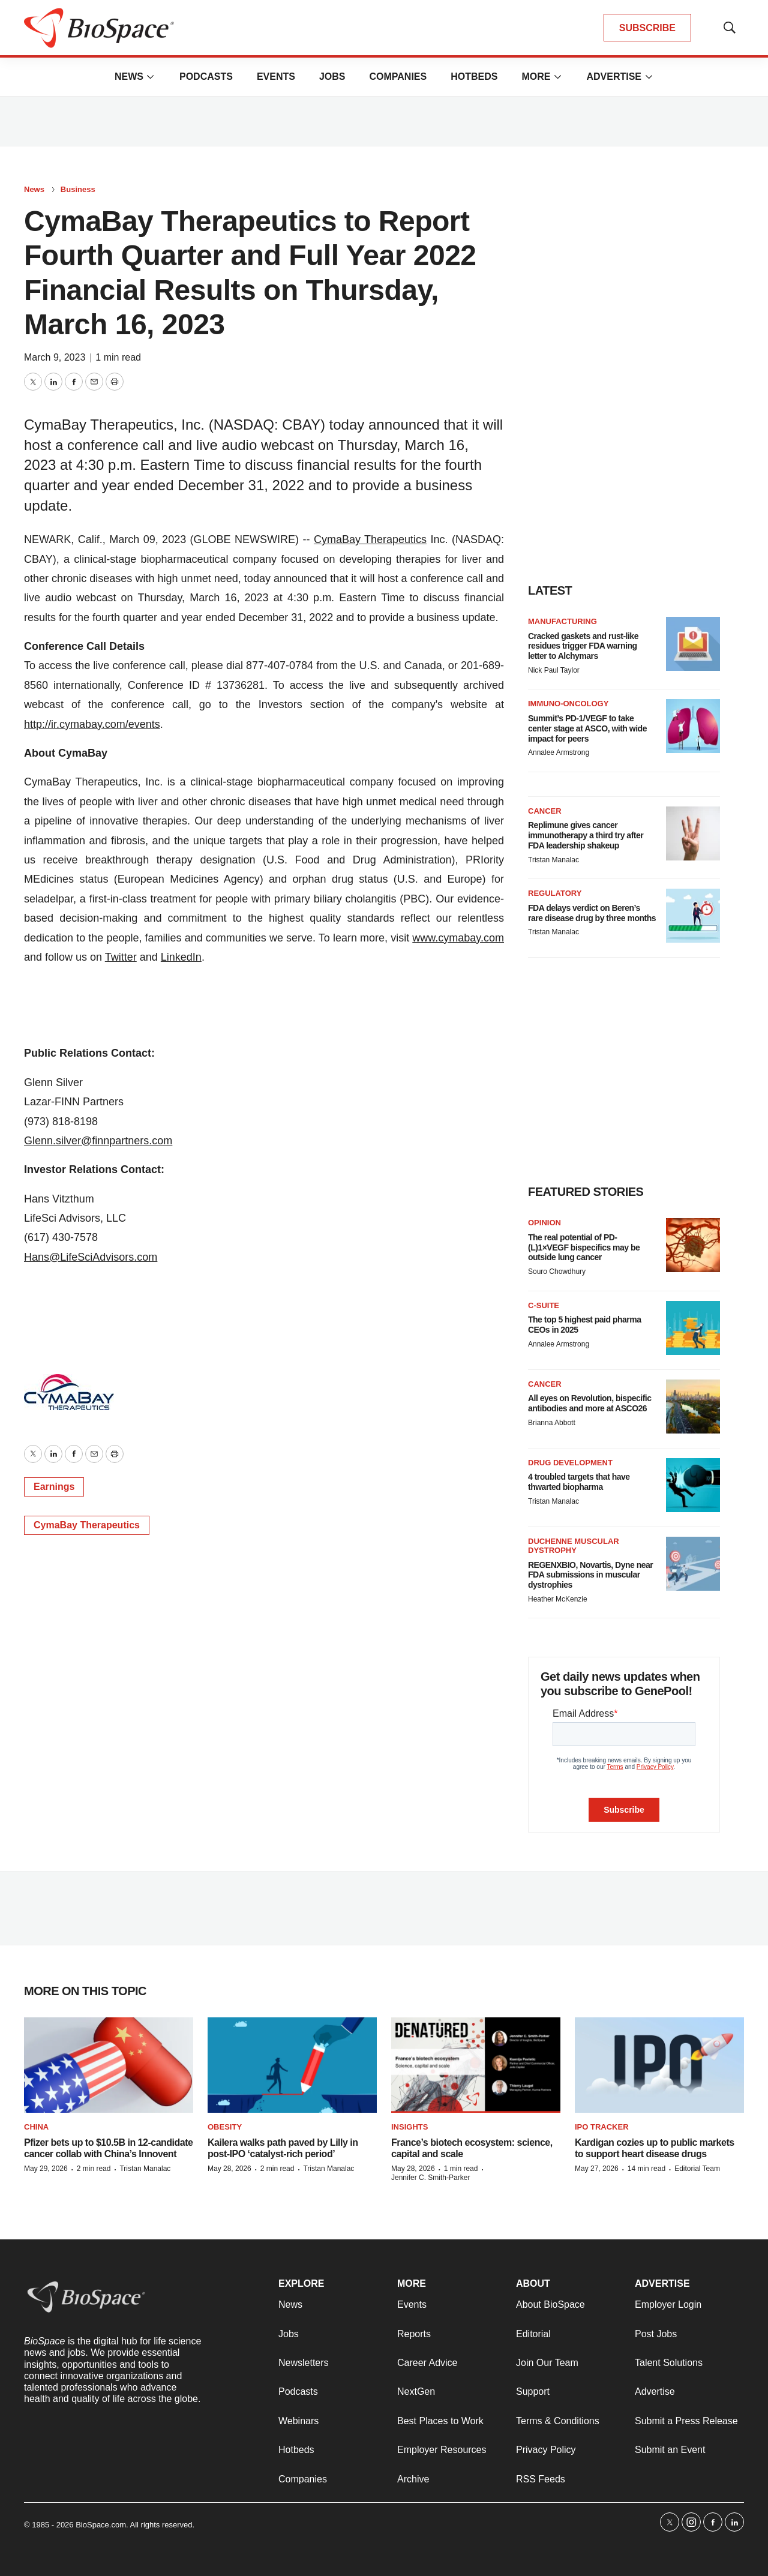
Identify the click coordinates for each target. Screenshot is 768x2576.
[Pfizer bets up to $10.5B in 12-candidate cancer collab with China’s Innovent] (108, 2065)
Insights (409, 2126)
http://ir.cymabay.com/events (92, 724)
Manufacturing (562, 621)
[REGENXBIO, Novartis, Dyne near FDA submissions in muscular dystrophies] (693, 1564)
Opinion (544, 1222)
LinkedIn (181, 957)
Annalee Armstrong (558, 752)
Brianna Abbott (551, 1423)
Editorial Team (697, 2168)
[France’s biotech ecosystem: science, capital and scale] (475, 2065)
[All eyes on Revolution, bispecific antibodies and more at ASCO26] (693, 1407)
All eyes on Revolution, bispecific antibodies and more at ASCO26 (590, 1403)
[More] (150, 77)
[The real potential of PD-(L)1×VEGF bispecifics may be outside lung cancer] (693, 1245)
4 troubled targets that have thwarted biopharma (579, 1482)
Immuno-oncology (568, 703)
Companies (398, 76)
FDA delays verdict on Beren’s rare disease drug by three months (592, 913)
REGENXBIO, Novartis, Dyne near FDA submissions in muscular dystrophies (590, 1575)
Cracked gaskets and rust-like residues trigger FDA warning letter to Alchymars (583, 646)
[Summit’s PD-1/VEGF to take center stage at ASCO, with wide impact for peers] (693, 726)
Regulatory (554, 893)
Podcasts (206, 76)
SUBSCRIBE (647, 28)
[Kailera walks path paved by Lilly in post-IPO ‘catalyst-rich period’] (292, 2065)
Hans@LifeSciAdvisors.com (90, 1257)
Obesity (225, 2126)
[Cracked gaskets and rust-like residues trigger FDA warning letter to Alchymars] (693, 644)
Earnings (54, 1487)
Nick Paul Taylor (554, 670)
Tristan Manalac (553, 860)
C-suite (543, 1305)
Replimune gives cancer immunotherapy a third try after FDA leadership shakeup (585, 835)
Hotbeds (474, 76)
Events (276, 76)
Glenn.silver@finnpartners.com (98, 1141)
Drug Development (570, 1462)
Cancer (545, 810)
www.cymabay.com (458, 938)
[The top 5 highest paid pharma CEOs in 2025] (693, 1328)
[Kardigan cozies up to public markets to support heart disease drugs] (659, 2065)
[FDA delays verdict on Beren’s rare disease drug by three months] (693, 916)
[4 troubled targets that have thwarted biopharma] (693, 1485)
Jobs (332, 76)
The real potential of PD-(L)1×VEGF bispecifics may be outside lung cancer (584, 1247)
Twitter (121, 957)
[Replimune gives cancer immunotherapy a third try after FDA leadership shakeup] (693, 833)
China (36, 2126)
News (129, 76)
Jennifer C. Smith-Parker (430, 2177)
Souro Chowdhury (557, 1271)
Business (78, 189)
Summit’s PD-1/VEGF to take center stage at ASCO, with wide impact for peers (587, 728)
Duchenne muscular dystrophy (573, 1546)
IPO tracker (602, 2126)
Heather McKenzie (557, 1599)
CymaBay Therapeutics (370, 539)
